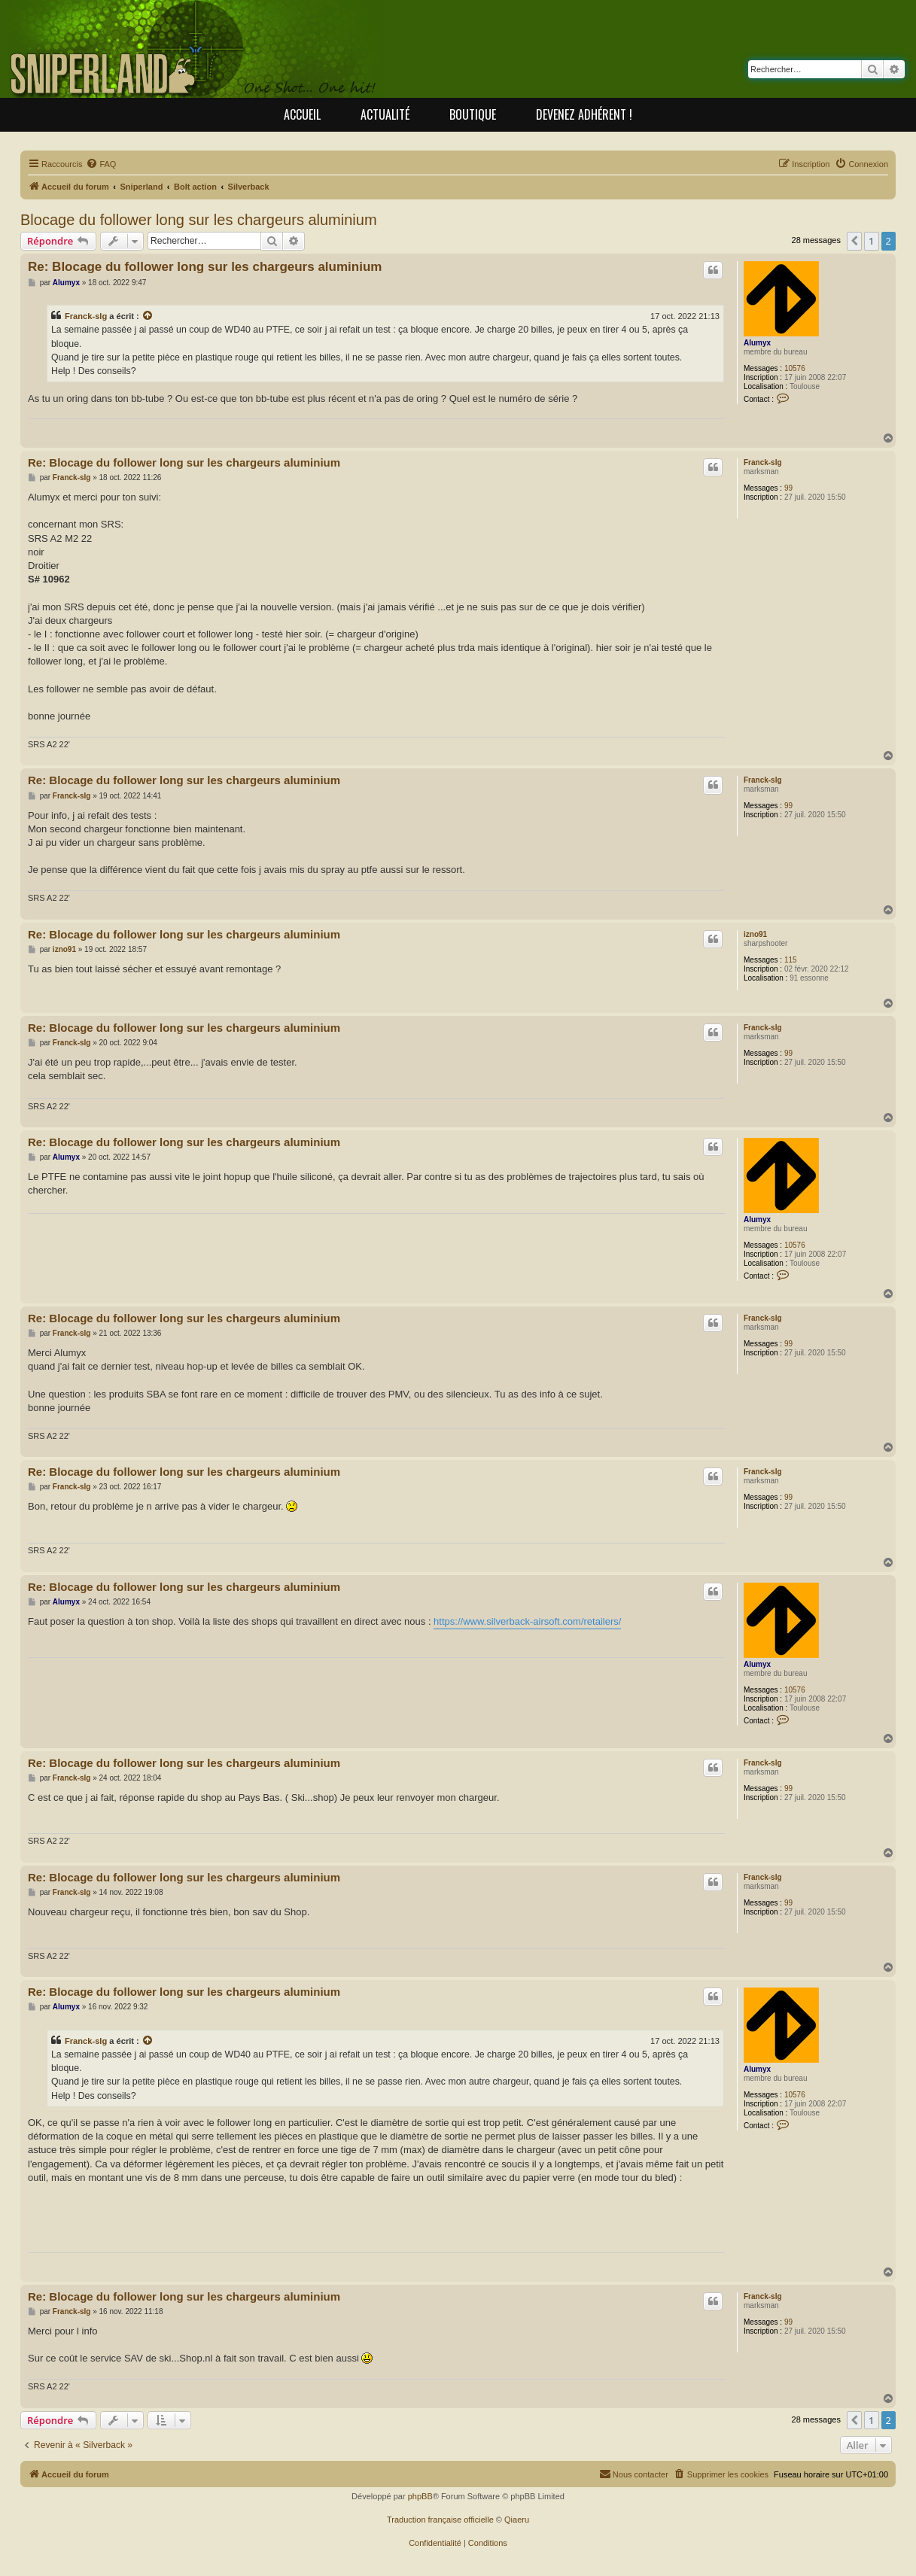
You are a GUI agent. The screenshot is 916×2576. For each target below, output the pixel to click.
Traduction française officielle (440, 2519)
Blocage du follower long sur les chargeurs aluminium (198, 219)
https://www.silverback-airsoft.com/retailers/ (527, 1621)
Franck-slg (86, 316)
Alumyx (757, 343)
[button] (854, 241)
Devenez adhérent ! (584, 114)
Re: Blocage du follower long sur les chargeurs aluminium (205, 267)
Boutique (472, 114)
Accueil (302, 114)
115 (790, 960)
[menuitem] (101, 164)
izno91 (755, 934)
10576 (794, 368)
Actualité (385, 114)
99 (788, 488)
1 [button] (871, 241)
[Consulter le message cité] (148, 316)
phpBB (420, 2496)
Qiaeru (516, 2519)
